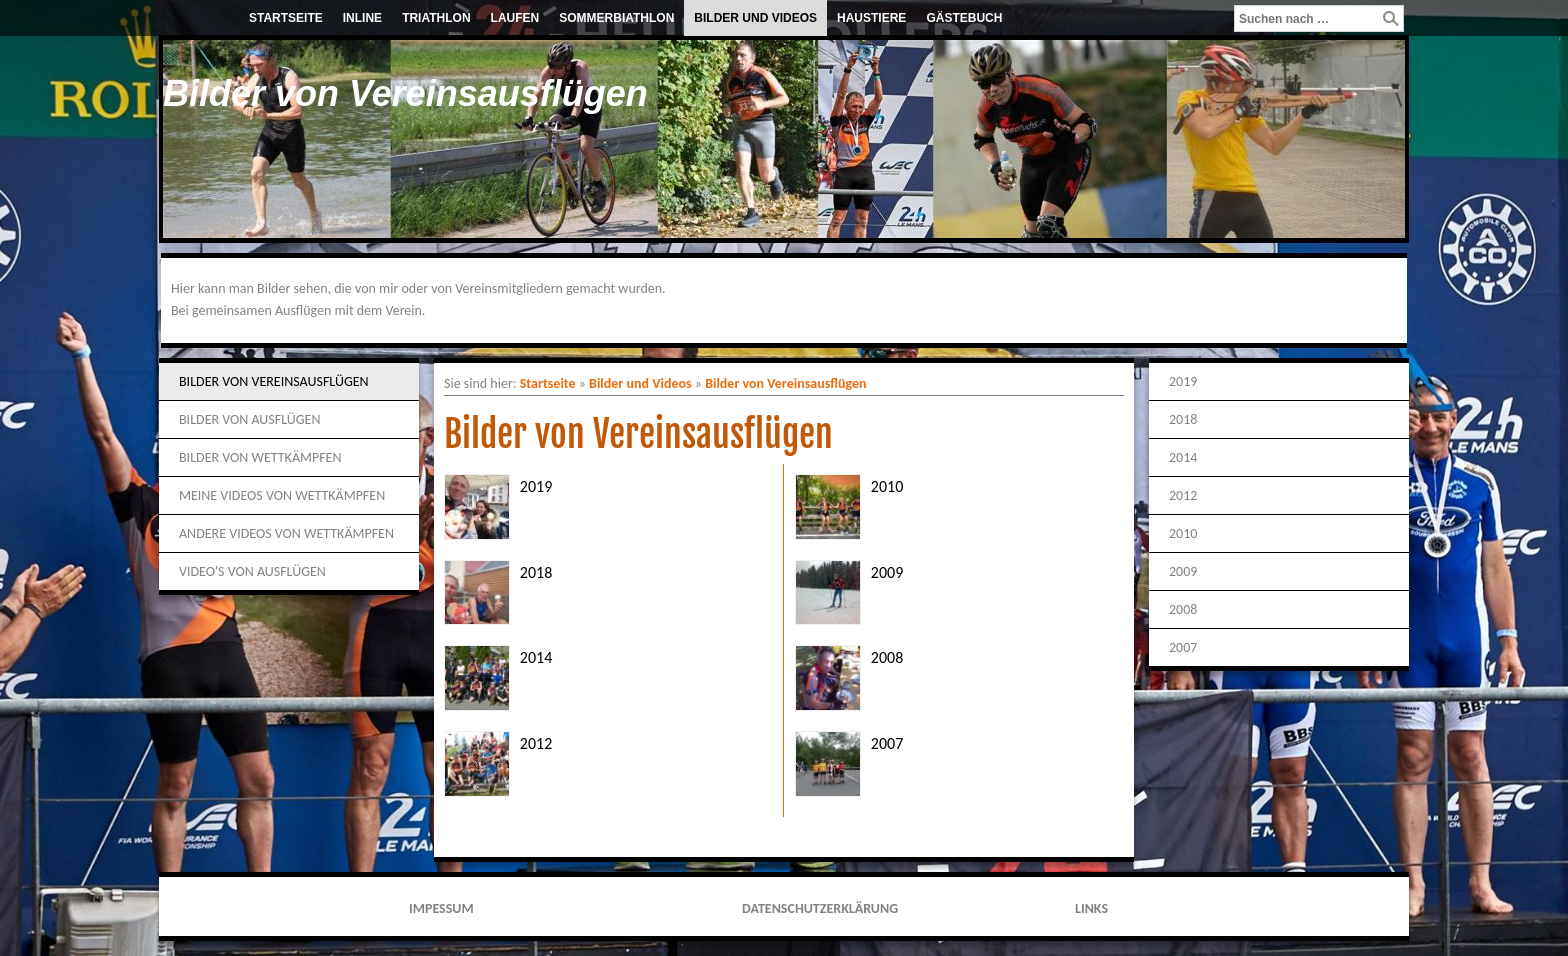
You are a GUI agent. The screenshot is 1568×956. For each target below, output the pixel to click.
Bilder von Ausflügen (249, 419)
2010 (887, 486)
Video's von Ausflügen (252, 571)
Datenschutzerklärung (820, 908)
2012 (536, 743)
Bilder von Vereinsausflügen (274, 381)
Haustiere (871, 18)
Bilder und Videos (755, 18)
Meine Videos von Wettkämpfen (282, 495)
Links (1091, 908)
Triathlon (436, 18)
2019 (536, 486)
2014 (536, 657)
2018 (536, 572)
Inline (362, 18)
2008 (887, 657)
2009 (887, 572)
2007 (887, 743)
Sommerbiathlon (616, 18)
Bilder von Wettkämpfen (260, 457)
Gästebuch (964, 18)
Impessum (441, 908)
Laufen (515, 18)
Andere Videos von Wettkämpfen (286, 533)
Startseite (286, 18)
